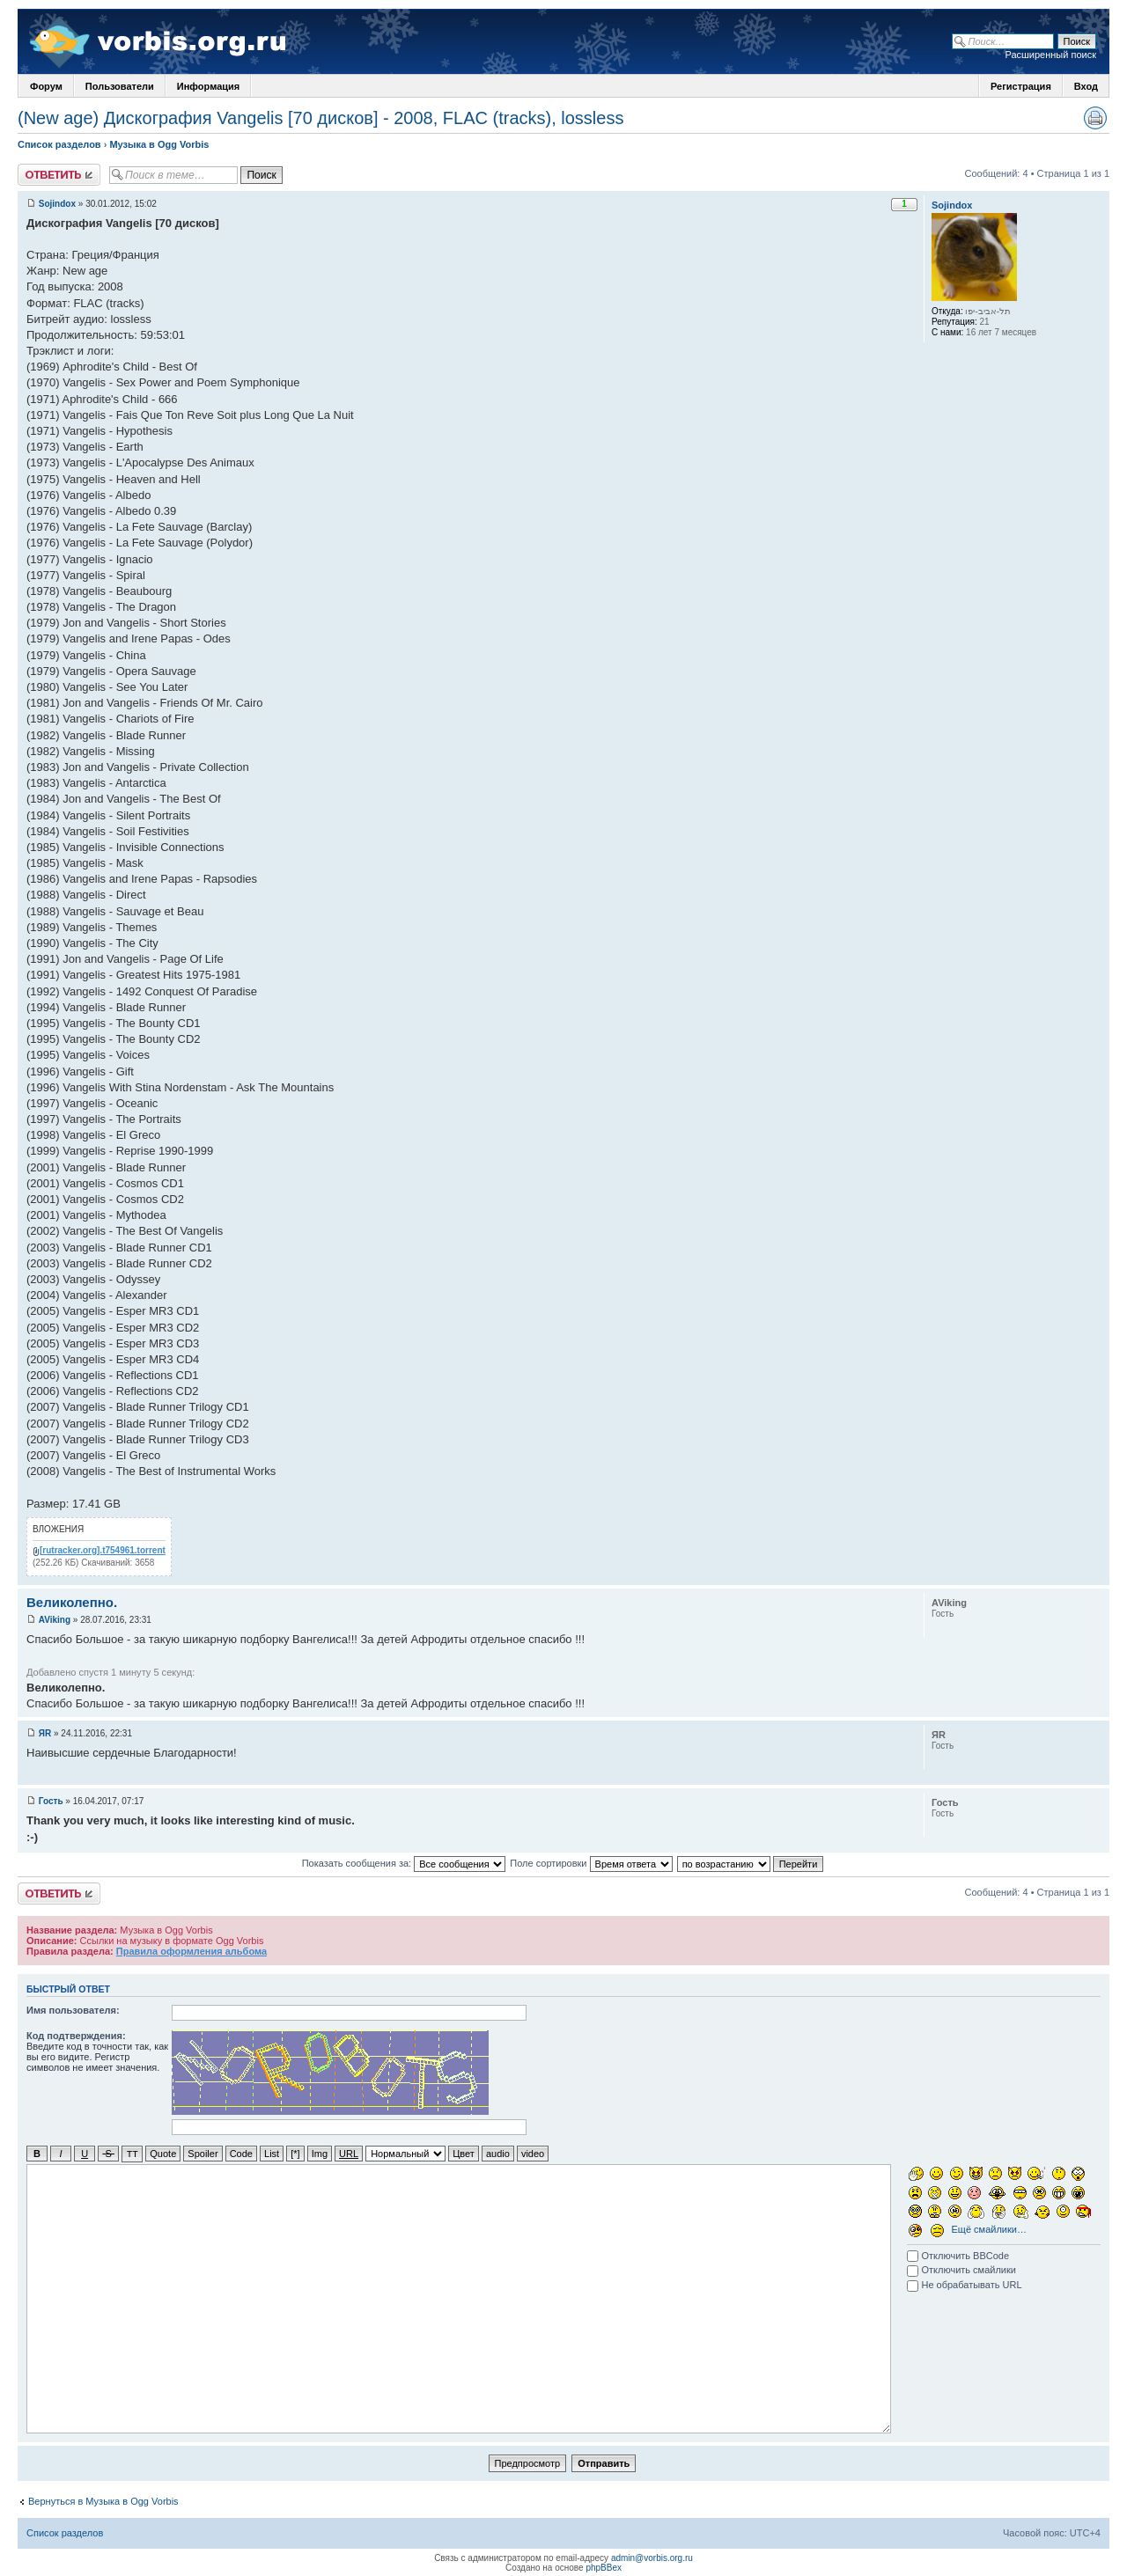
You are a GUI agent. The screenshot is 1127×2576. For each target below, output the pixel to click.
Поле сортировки (591, 1863)
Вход (1086, 86)
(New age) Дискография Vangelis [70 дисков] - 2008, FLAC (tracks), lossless (320, 118)
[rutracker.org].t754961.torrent (103, 1550)
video (532, 2153)
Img (320, 2153)
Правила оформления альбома (191, 1951)
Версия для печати (1095, 117)
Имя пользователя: (73, 2010)
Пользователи (119, 86)
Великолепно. (71, 1602)
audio (498, 2153)
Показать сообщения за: (404, 1863)
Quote (163, 2153)
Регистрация (1021, 86)
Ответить (59, 175)
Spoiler (202, 2153)
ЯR (45, 1733)
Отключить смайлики (961, 2269)
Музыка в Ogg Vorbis (159, 144)
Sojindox (57, 204)
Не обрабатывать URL (964, 2284)
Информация (208, 86)
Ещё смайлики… (989, 2228)
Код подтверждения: (76, 2035)
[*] (295, 2153)
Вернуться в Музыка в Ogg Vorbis (103, 2500)
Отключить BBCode (958, 2254)
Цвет (464, 2153)
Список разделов (59, 144)
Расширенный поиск (1050, 54)
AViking (54, 1620)
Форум (46, 86)
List (271, 2153)
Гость (51, 1801)
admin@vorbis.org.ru (652, 2557)
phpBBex (604, 2567)
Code (241, 2153)
